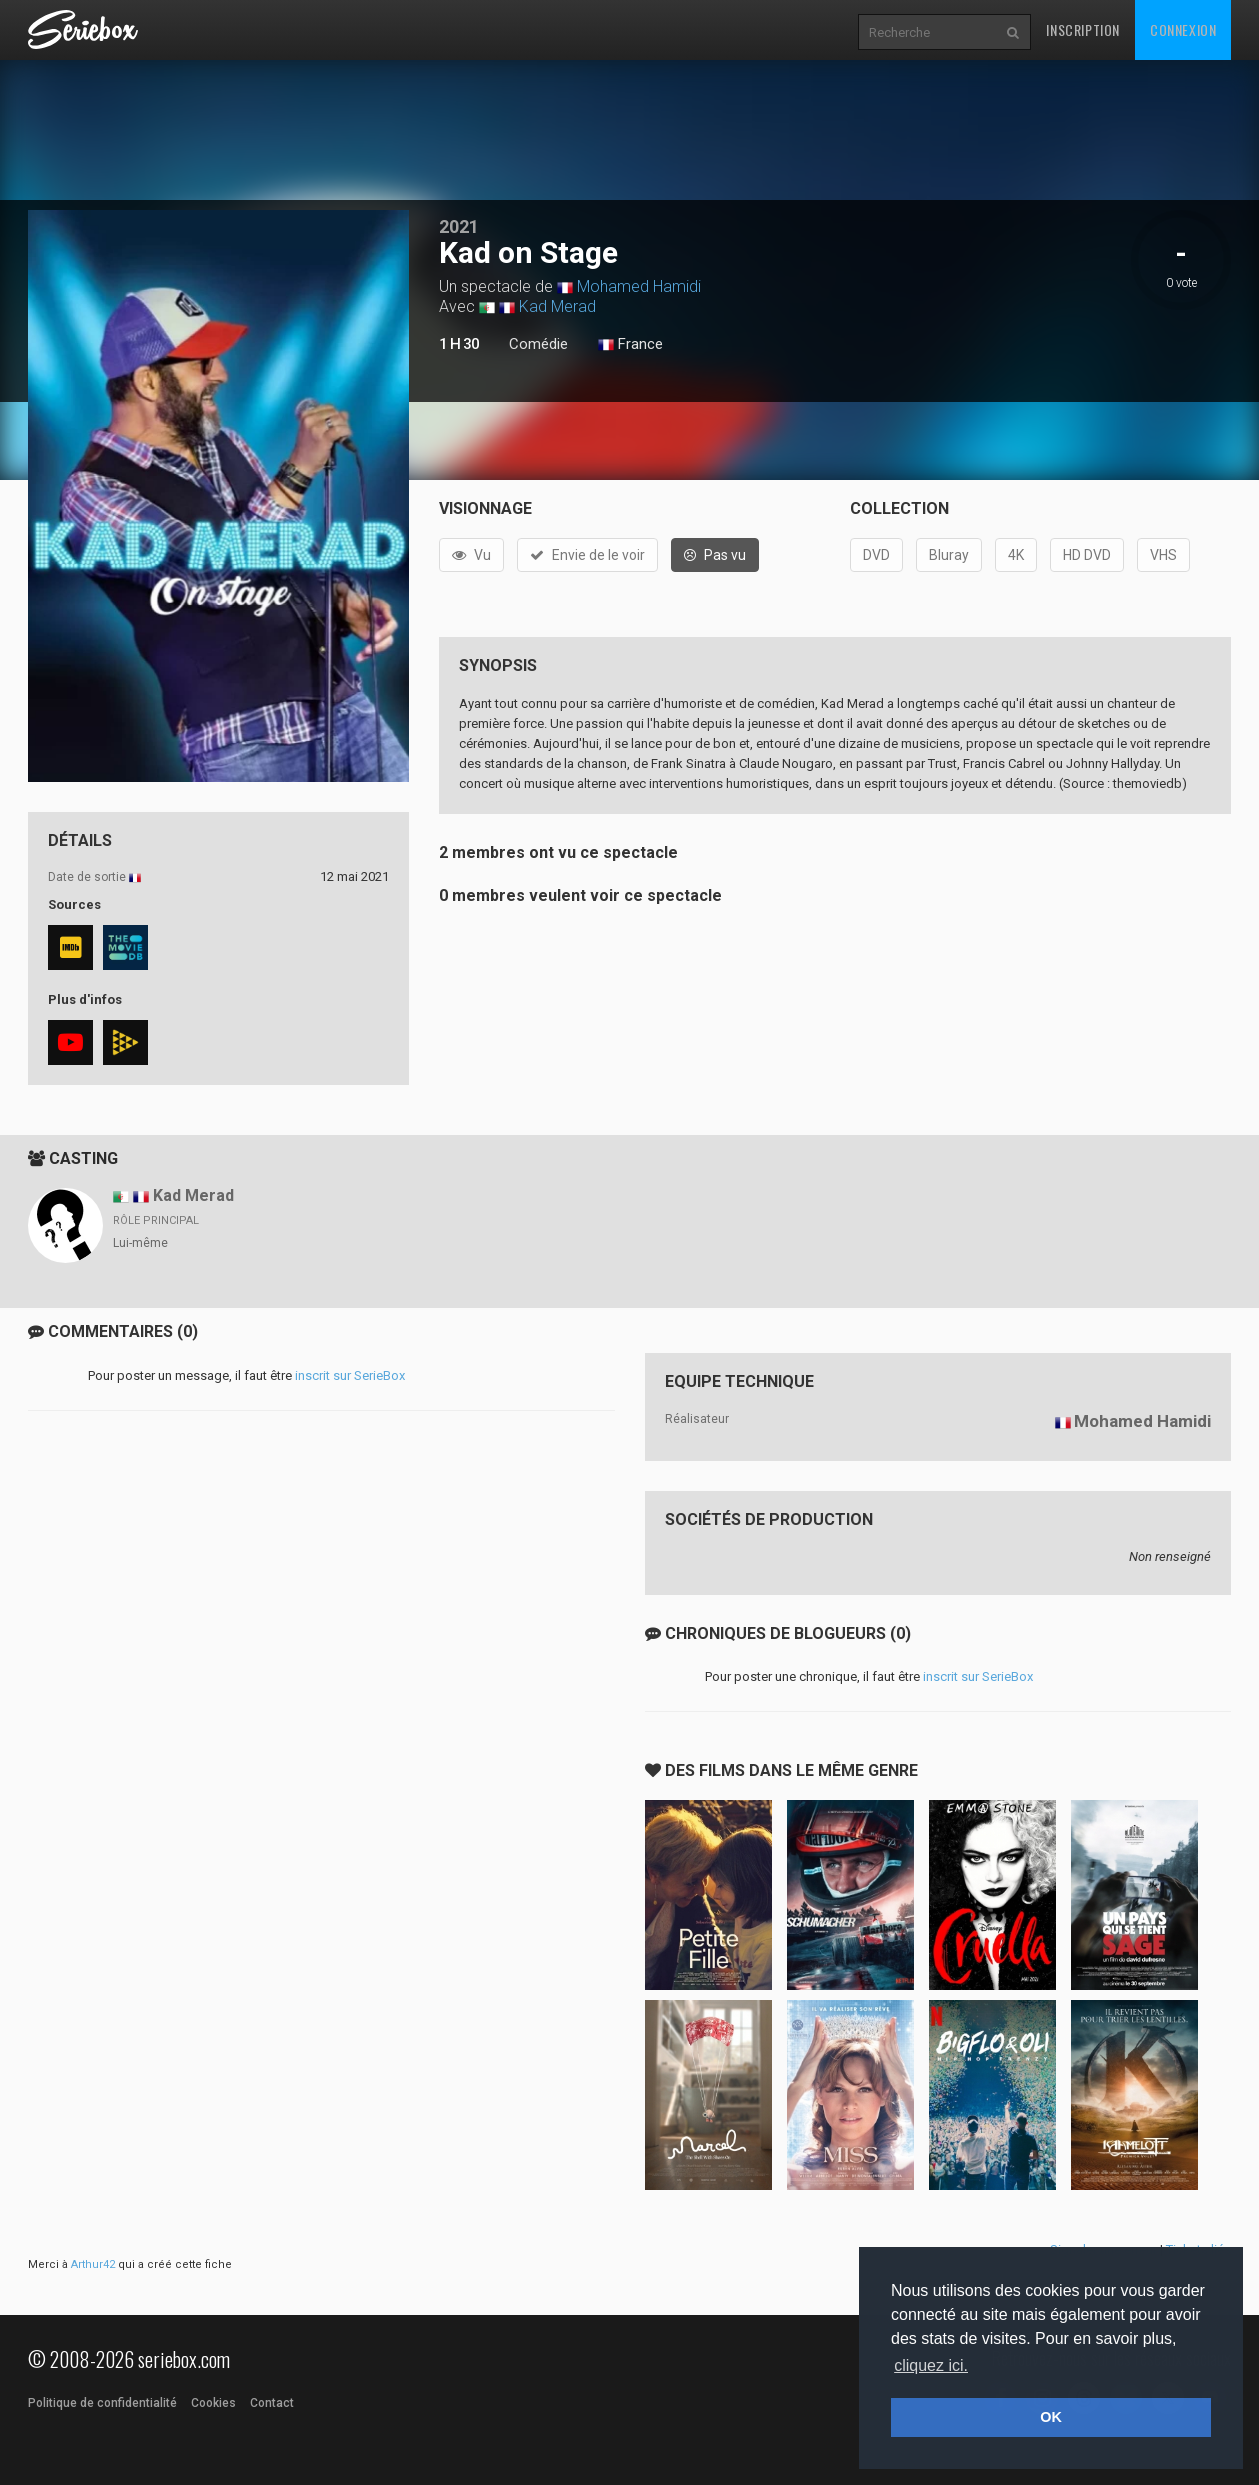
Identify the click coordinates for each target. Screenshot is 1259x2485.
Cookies (213, 2403)
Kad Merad (557, 306)
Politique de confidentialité (102, 2403)
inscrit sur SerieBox (350, 1375)
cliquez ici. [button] (931, 2365)
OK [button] (1051, 2417)
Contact (272, 2403)
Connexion (1183, 29)
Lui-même (140, 1243)
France (630, 345)
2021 (459, 226)
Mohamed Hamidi (639, 286)
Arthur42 (93, 2264)
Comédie (538, 344)
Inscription (1083, 29)
